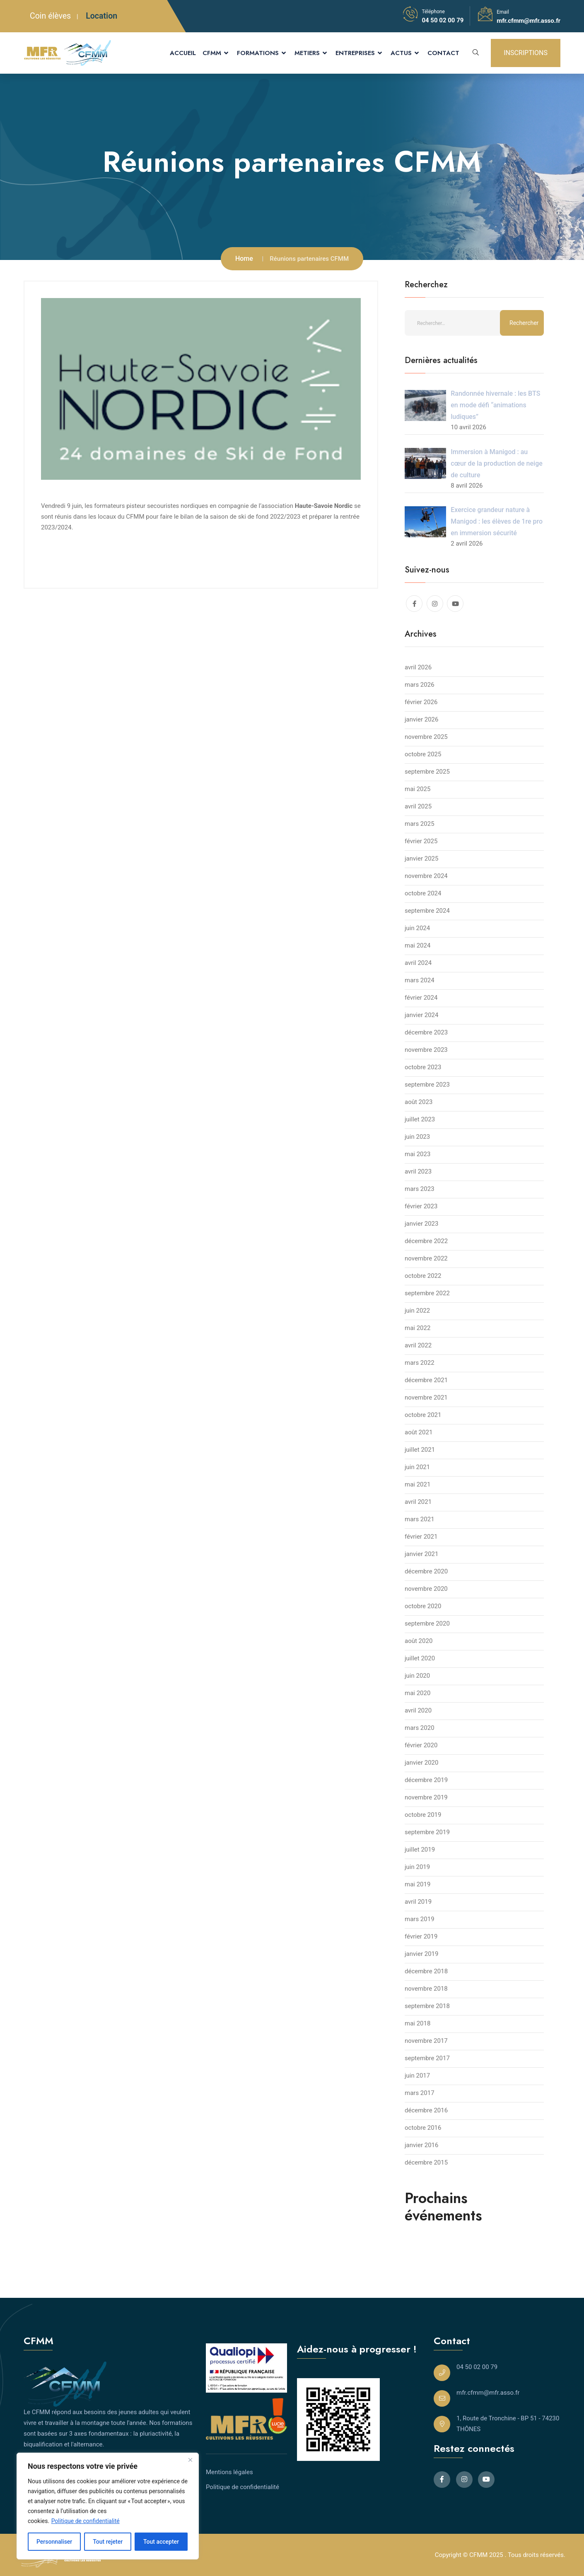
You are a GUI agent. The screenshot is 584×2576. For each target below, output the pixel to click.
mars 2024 (419, 980)
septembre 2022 (427, 1293)
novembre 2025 (426, 737)
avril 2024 (418, 963)
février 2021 (421, 1536)
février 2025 (421, 841)
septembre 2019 (427, 1832)
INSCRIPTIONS (526, 53)
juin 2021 (417, 1467)
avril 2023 (418, 1171)
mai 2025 (417, 789)
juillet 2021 (420, 1449)
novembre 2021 (426, 1397)
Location (101, 16)
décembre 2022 (426, 1241)
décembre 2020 (426, 1571)
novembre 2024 (426, 876)
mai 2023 (417, 1154)
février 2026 (421, 702)
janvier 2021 (421, 1554)
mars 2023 (419, 1189)
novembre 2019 (426, 1797)
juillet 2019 (420, 1849)
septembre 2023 (427, 1084)
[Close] (190, 2460)
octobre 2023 (423, 1067)
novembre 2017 (426, 2040)
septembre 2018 (427, 2006)
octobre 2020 (423, 1606)
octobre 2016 (423, 2127)
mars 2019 (419, 1919)
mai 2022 (417, 1328)
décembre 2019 (426, 1780)
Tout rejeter (108, 2541)
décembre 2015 (426, 2162)
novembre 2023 (426, 1049)
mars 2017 (419, 2093)
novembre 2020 (426, 1588)
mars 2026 (419, 684)
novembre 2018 (426, 1988)
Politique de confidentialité (85, 2521)
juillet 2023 (420, 1119)
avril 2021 (418, 1502)
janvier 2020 (421, 1762)
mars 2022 (419, 1362)
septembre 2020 (427, 1623)
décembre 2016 (426, 2110)
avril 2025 (418, 806)
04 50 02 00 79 (442, 20)
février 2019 (421, 1936)
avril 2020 (418, 1710)
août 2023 (418, 1102)
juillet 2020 (420, 1658)
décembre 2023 (426, 1032)
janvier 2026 (421, 719)
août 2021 (418, 1432)
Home (244, 258)
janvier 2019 (421, 1954)
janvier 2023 (421, 1223)
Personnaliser (54, 2541)
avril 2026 (418, 667)
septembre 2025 (427, 771)
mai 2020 (417, 1693)
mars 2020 (419, 1728)
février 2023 (421, 1206)
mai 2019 (417, 1884)
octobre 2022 (423, 1276)
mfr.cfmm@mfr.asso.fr (528, 20)
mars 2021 (419, 1519)
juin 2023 (417, 1136)
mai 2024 (417, 945)
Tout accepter (161, 2541)
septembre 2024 (427, 910)
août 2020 (418, 1641)
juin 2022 (417, 1310)
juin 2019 (417, 1867)
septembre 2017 (427, 2058)
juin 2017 (417, 2075)
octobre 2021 (423, 1415)
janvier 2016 (421, 2145)
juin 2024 (417, 928)
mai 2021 (417, 1484)
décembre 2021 (426, 1380)
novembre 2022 (426, 1258)
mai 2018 (417, 2023)
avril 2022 (418, 1345)
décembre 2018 (426, 1971)
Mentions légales (229, 2472)
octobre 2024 (423, 893)
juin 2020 (417, 1675)
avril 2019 (418, 1901)
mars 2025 (419, 823)
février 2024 (421, 997)
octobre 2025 (423, 754)
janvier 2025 (421, 858)
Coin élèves (50, 16)
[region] (108, 2506)
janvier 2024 (421, 1015)
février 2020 (421, 1745)
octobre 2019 (423, 1814)
